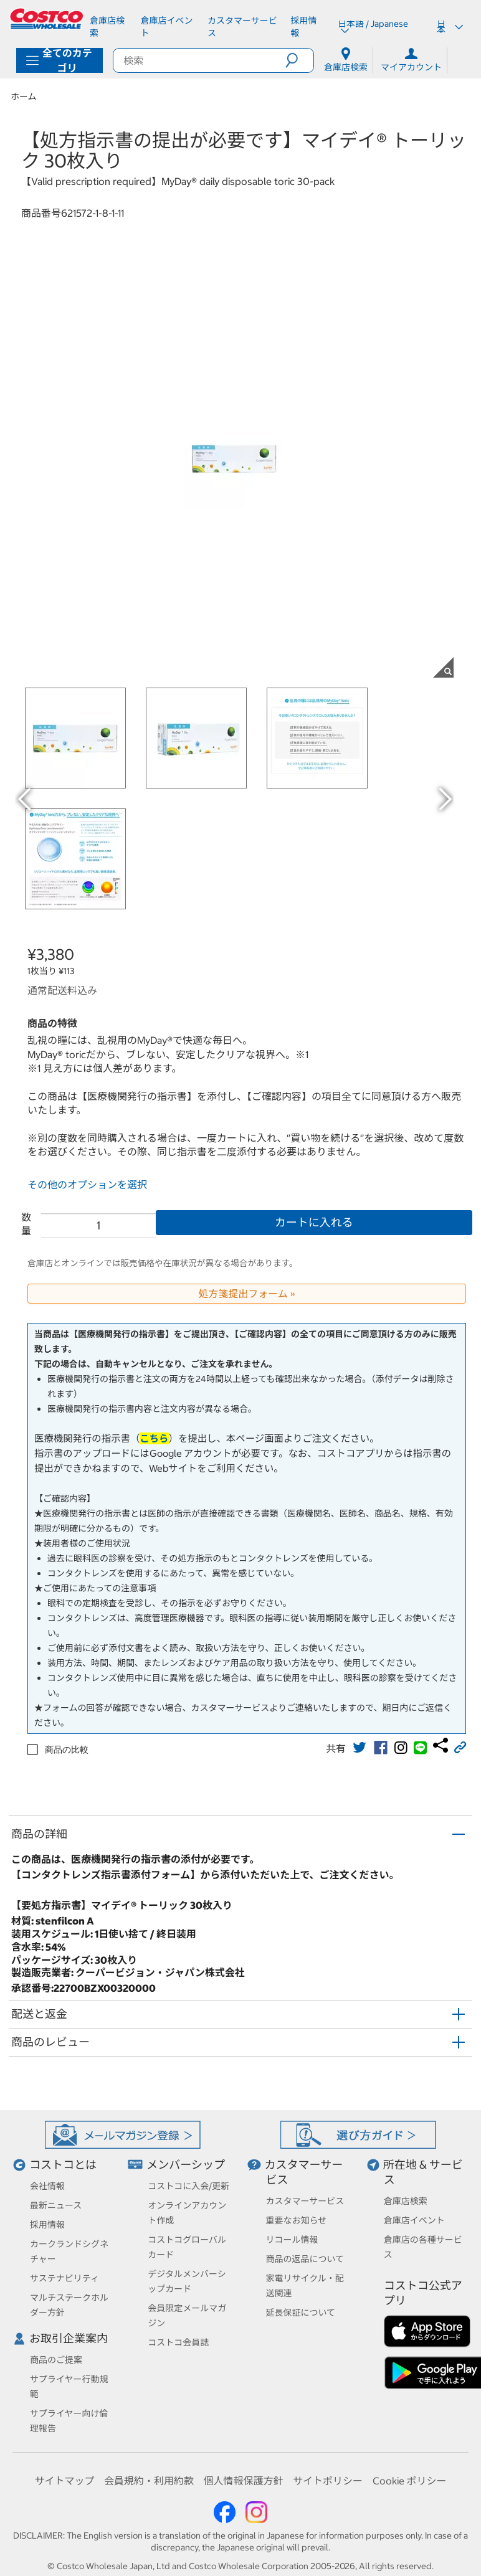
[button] (299, 60)
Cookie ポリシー (410, 2480)
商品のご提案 (56, 2359)
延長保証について (301, 2312)
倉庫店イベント (414, 2220)
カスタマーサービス (305, 2201)
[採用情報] (307, 26)
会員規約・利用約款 (149, 2480)
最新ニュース (56, 2205)
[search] (199, 60)
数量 (26, 1224)
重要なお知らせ (296, 2220)
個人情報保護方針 (243, 2480)
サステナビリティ (64, 2278)
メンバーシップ (185, 2164)
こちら (154, 1438)
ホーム (24, 96)
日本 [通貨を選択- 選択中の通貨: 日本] (450, 27)
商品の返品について (305, 2259)
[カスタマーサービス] (244, 26)
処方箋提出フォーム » (246, 1293)
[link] (359, 1748)
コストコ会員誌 (178, 2342)
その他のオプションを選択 (87, 1184)
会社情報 (47, 2186)
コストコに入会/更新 (188, 2186)
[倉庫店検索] (110, 26)
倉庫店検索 (405, 2201)
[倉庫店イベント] (169, 26)
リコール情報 (292, 2239)
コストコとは (63, 2164)
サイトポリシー (328, 2480)
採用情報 (47, 2224)
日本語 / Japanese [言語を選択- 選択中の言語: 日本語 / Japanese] (373, 27)
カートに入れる (314, 1222)
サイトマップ (64, 2480)
